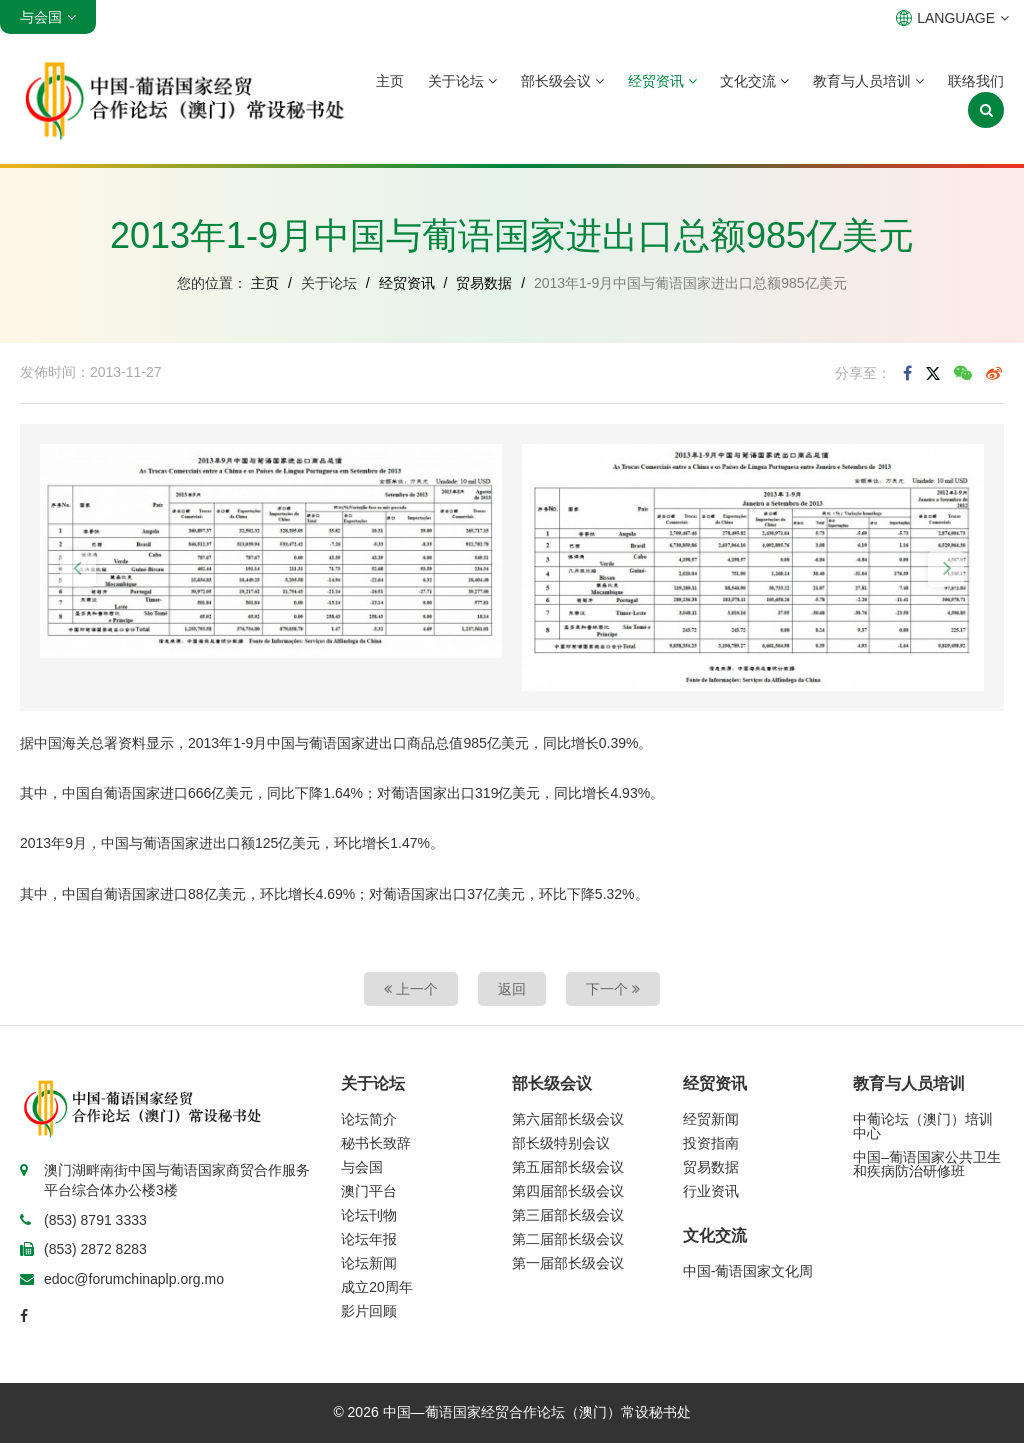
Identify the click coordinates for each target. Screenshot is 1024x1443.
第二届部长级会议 (568, 1239)
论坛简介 (369, 1119)
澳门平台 (369, 1191)
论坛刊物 (369, 1215)
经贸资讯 (662, 81)
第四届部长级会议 (568, 1191)
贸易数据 (484, 283)
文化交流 (754, 81)
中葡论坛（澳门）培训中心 (923, 1126)
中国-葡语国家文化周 (748, 1271)
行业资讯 (711, 1191)
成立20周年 (377, 1287)
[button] (78, 569)
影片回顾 (369, 1311)
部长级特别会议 (561, 1143)
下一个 (613, 989)
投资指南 (711, 1143)
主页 (390, 81)
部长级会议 (562, 81)
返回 (512, 989)
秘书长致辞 (376, 1143)
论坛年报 (369, 1239)
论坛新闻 (369, 1263)
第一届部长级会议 (568, 1263)
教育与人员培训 (868, 81)
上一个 (411, 989)
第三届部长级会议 (568, 1215)
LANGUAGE (952, 18)
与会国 (362, 1167)
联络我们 (976, 81)
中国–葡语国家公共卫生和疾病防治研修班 (927, 1164)
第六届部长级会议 (568, 1119)
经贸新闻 (711, 1119)
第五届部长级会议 (568, 1167)
